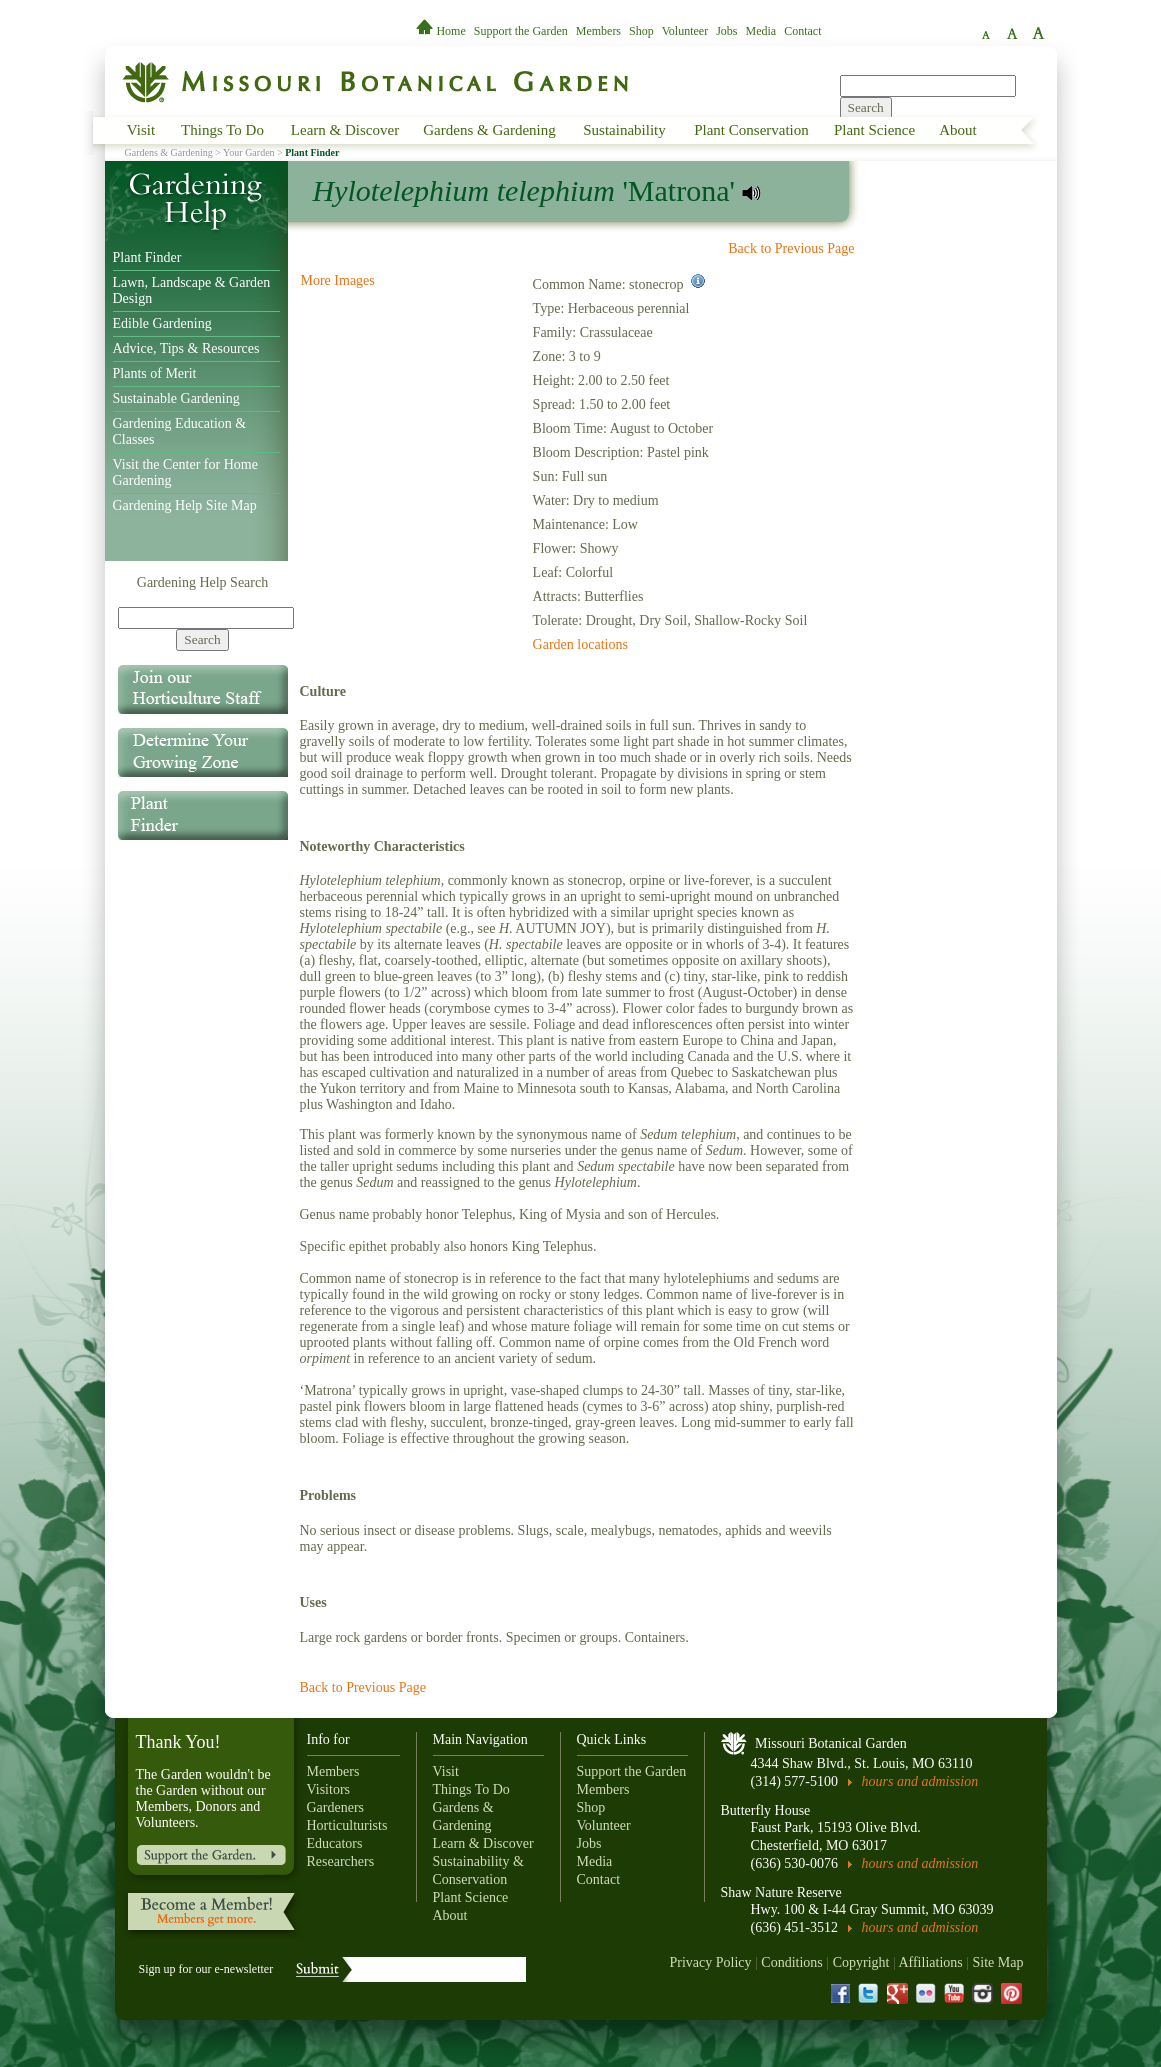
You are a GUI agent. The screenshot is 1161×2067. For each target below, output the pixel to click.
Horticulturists (347, 1825)
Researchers (341, 1861)
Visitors (329, 1789)
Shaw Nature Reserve (781, 1892)
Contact (802, 31)
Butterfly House (766, 1810)
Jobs (726, 31)
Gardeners (336, 1807)
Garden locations (580, 644)
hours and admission (920, 1781)
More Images (338, 280)
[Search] (206, 618)
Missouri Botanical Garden (831, 1743)
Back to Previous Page (791, 248)
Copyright (861, 1962)
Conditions (791, 1962)
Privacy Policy (710, 1962)
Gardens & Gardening (489, 130)
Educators (335, 1843)
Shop (641, 31)
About (958, 130)
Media (761, 31)
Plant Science (874, 130)
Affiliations (930, 1962)
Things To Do (222, 130)
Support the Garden (521, 31)
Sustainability (624, 130)
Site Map (998, 1962)
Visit (141, 130)
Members (598, 31)
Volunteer (685, 31)
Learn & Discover (345, 130)
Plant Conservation (751, 130)
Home (442, 31)
